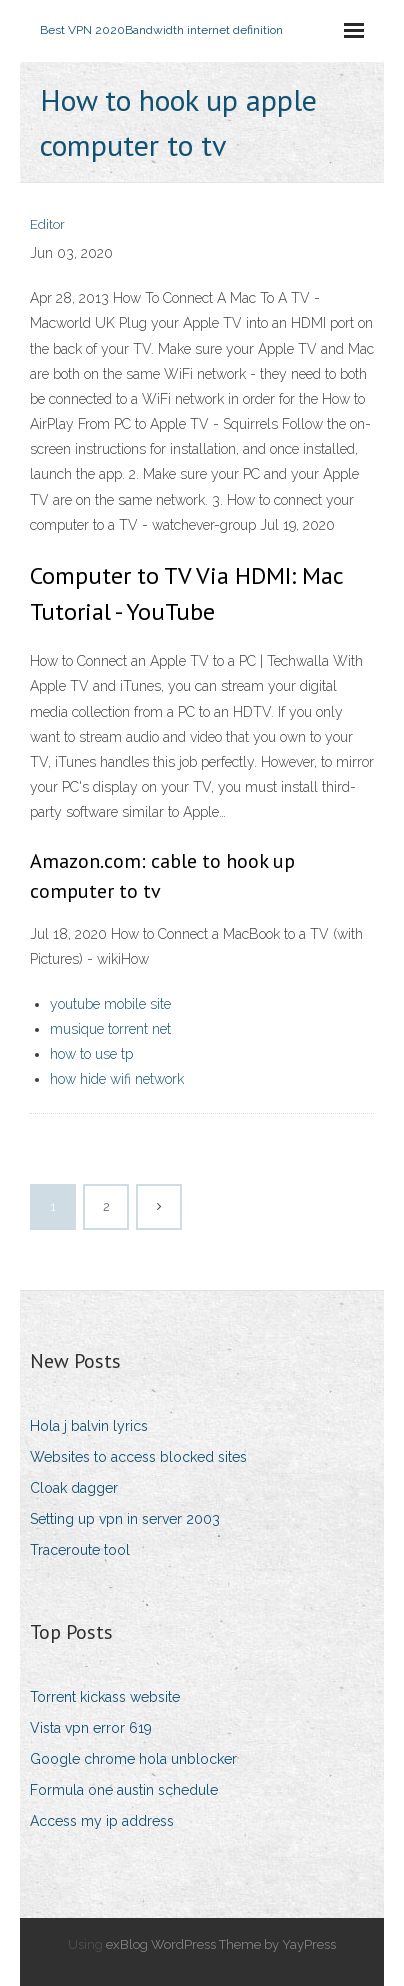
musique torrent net (110, 1029)
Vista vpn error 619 (91, 1728)
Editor (47, 224)
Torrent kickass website (105, 1697)
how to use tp (91, 1054)
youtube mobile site (110, 1004)
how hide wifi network (117, 1079)
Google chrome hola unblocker (133, 1759)
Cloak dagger (74, 1488)
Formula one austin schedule (124, 1790)
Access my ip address (102, 1821)
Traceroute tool (80, 1550)
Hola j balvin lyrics (89, 1426)
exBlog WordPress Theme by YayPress (221, 1944)
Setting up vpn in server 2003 (125, 1519)
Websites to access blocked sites (138, 1457)
